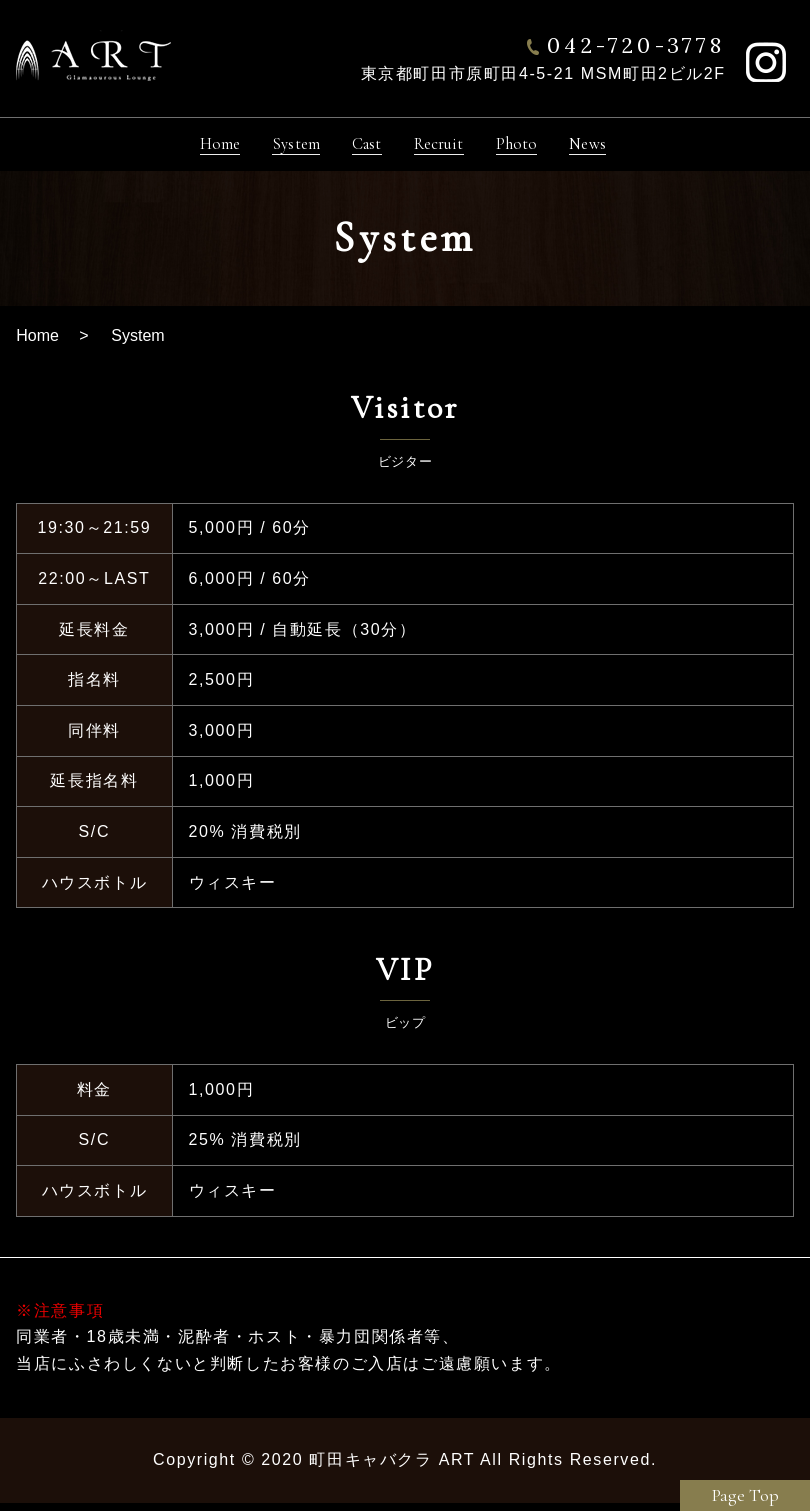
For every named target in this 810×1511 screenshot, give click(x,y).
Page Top (745, 1495)
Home (37, 343)
